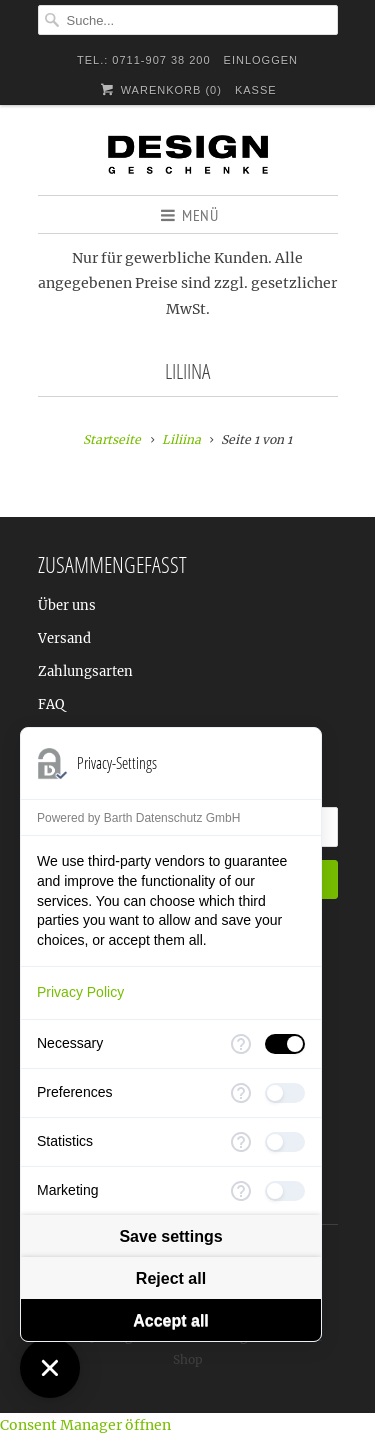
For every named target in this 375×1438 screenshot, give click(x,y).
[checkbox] (285, 1044)
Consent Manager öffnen (85, 1425)
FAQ (51, 704)
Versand (64, 638)
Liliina (187, 371)
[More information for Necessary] (241, 1044)
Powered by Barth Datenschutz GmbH (138, 818)
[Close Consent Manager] (50, 1368)
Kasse (256, 90)
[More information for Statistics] (241, 1142)
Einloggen (261, 60)
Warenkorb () (159, 89)
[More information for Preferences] (241, 1093)
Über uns (67, 605)
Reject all (171, 1278)
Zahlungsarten (85, 671)
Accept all (171, 1320)
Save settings (170, 1236)
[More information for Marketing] (241, 1191)
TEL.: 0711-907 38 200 (144, 60)
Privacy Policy (80, 992)
